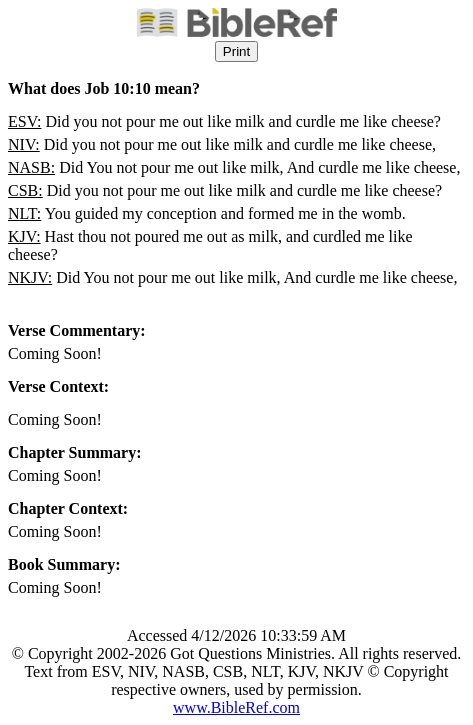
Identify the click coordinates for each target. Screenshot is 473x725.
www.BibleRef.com (236, 707)
